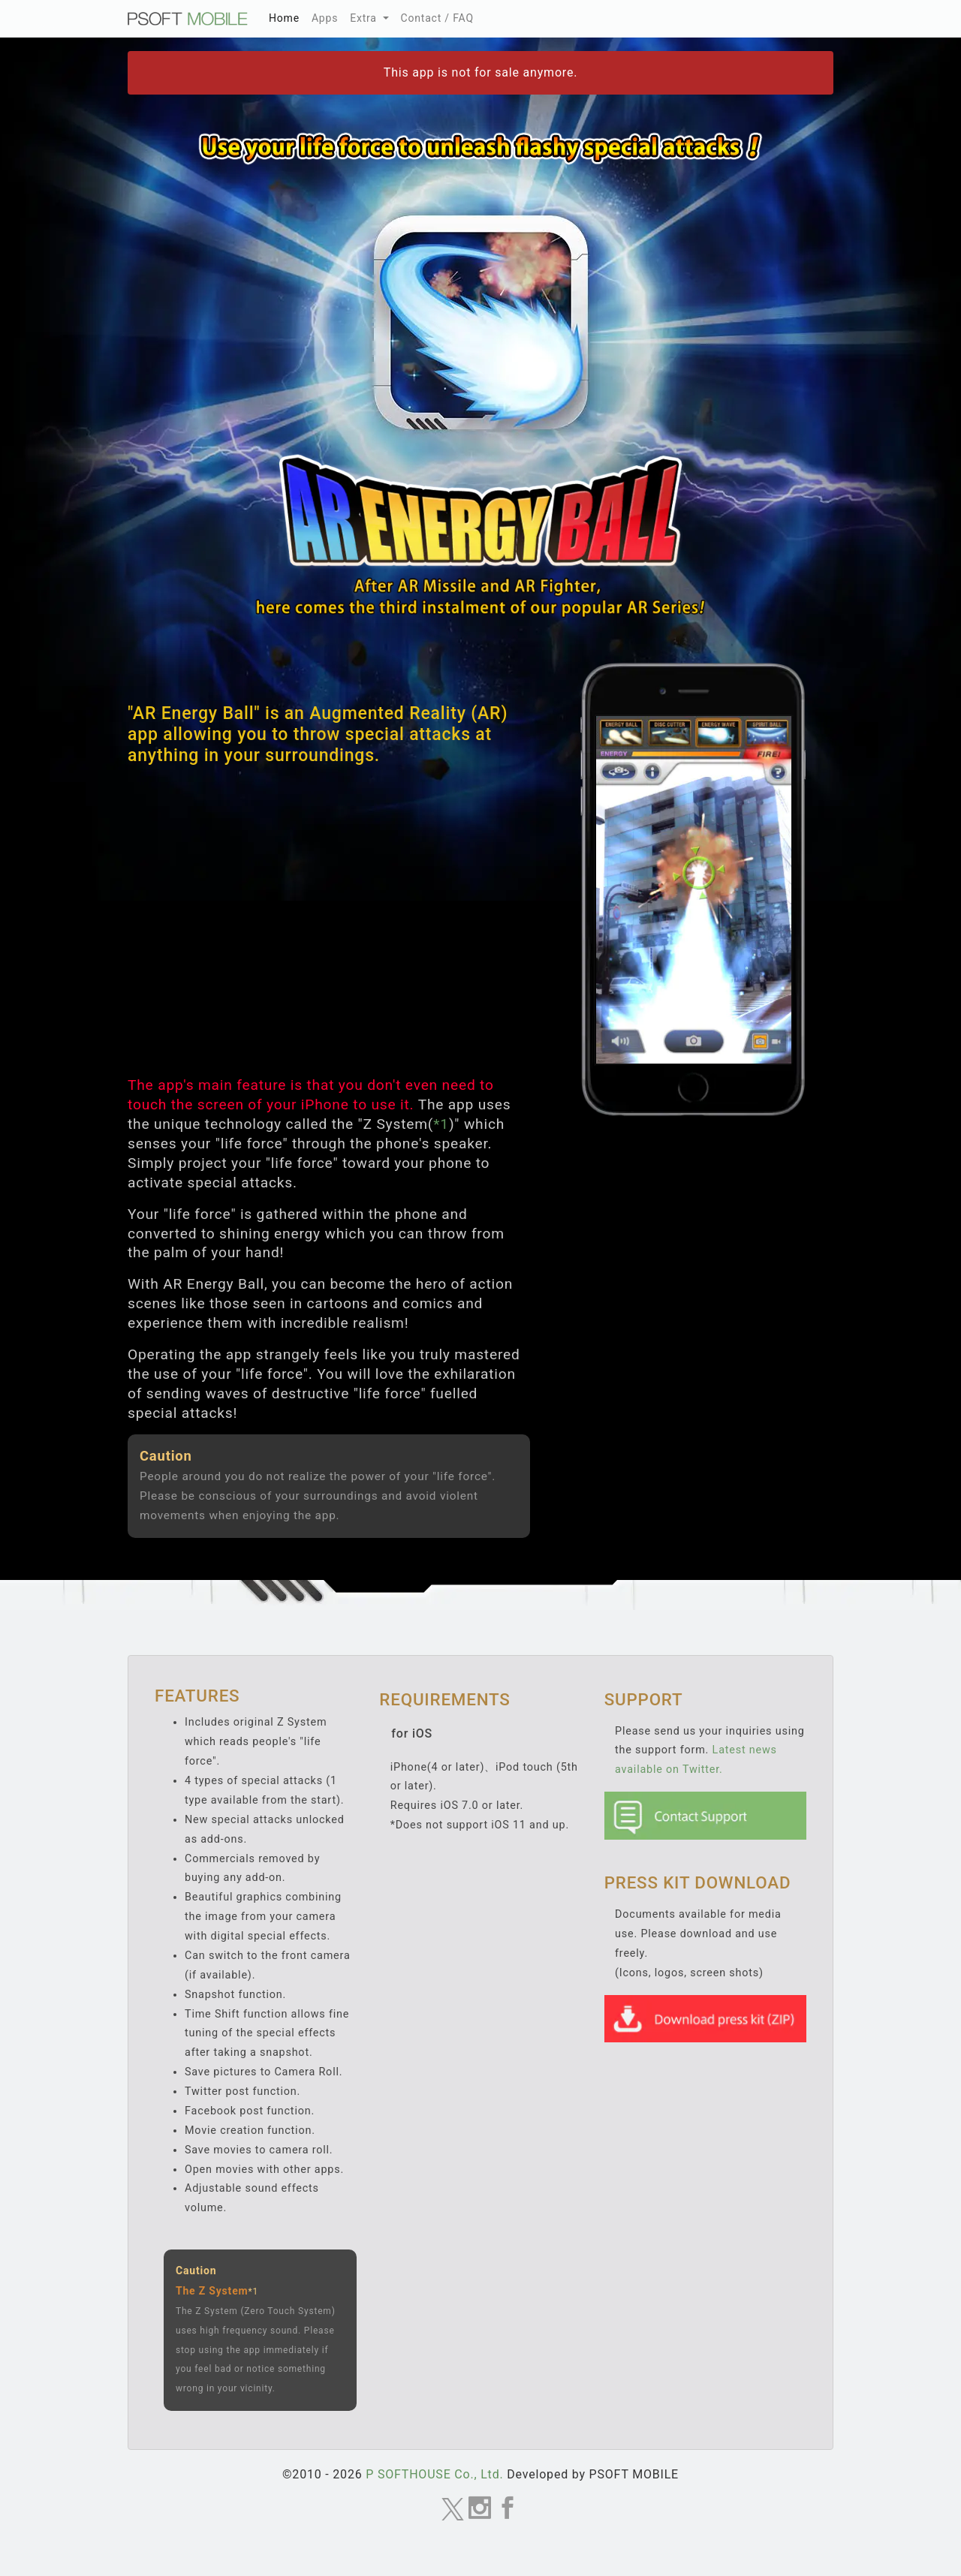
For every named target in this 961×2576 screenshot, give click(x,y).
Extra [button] (365, 18)
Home (287, 16)
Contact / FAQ (437, 18)
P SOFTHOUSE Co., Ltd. (434, 2474)
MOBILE (188, 18)
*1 (441, 1124)
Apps (325, 18)
